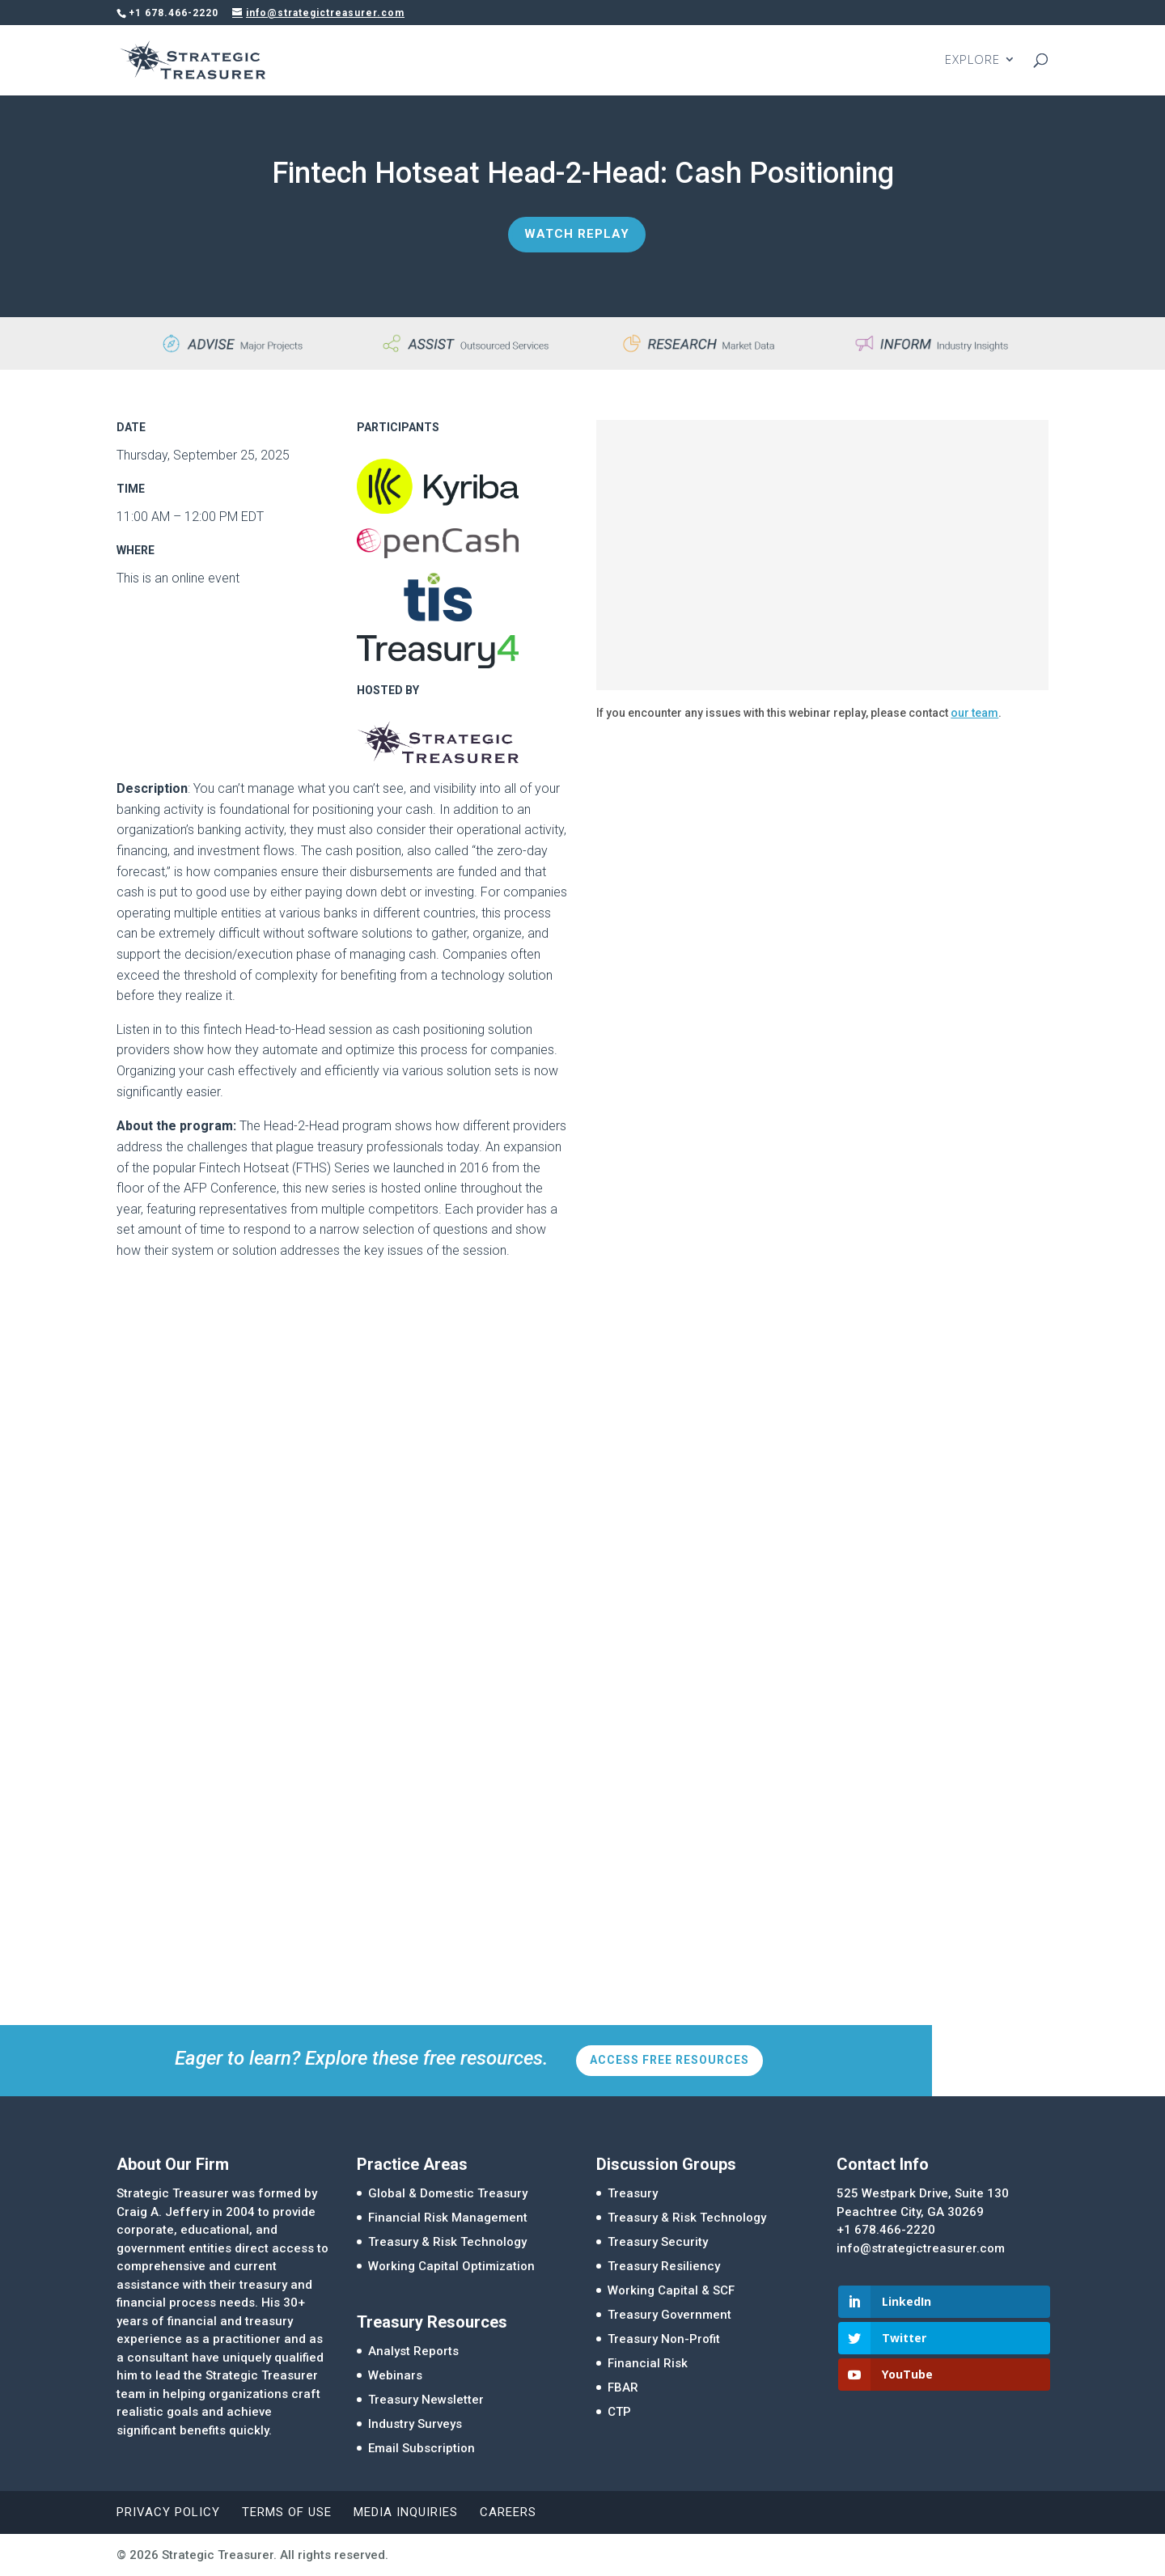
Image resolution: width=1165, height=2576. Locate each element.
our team (974, 712)
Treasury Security (658, 2242)
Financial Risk (648, 2363)
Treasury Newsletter (426, 2399)
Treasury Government (669, 2314)
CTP (619, 2411)
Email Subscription (421, 2448)
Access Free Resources (669, 2059)
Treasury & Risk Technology (447, 2242)
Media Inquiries (406, 2512)
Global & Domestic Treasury (447, 2193)
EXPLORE (972, 62)
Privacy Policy (168, 2512)
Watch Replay (576, 234)
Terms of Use (287, 2512)
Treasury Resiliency (664, 2266)
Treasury (633, 2193)
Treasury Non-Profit (664, 2339)
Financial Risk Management (447, 2217)
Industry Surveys (415, 2424)
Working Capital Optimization (451, 2266)
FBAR (623, 2387)
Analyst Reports (413, 2351)
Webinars (395, 2375)
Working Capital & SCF (671, 2290)
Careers (508, 2512)
